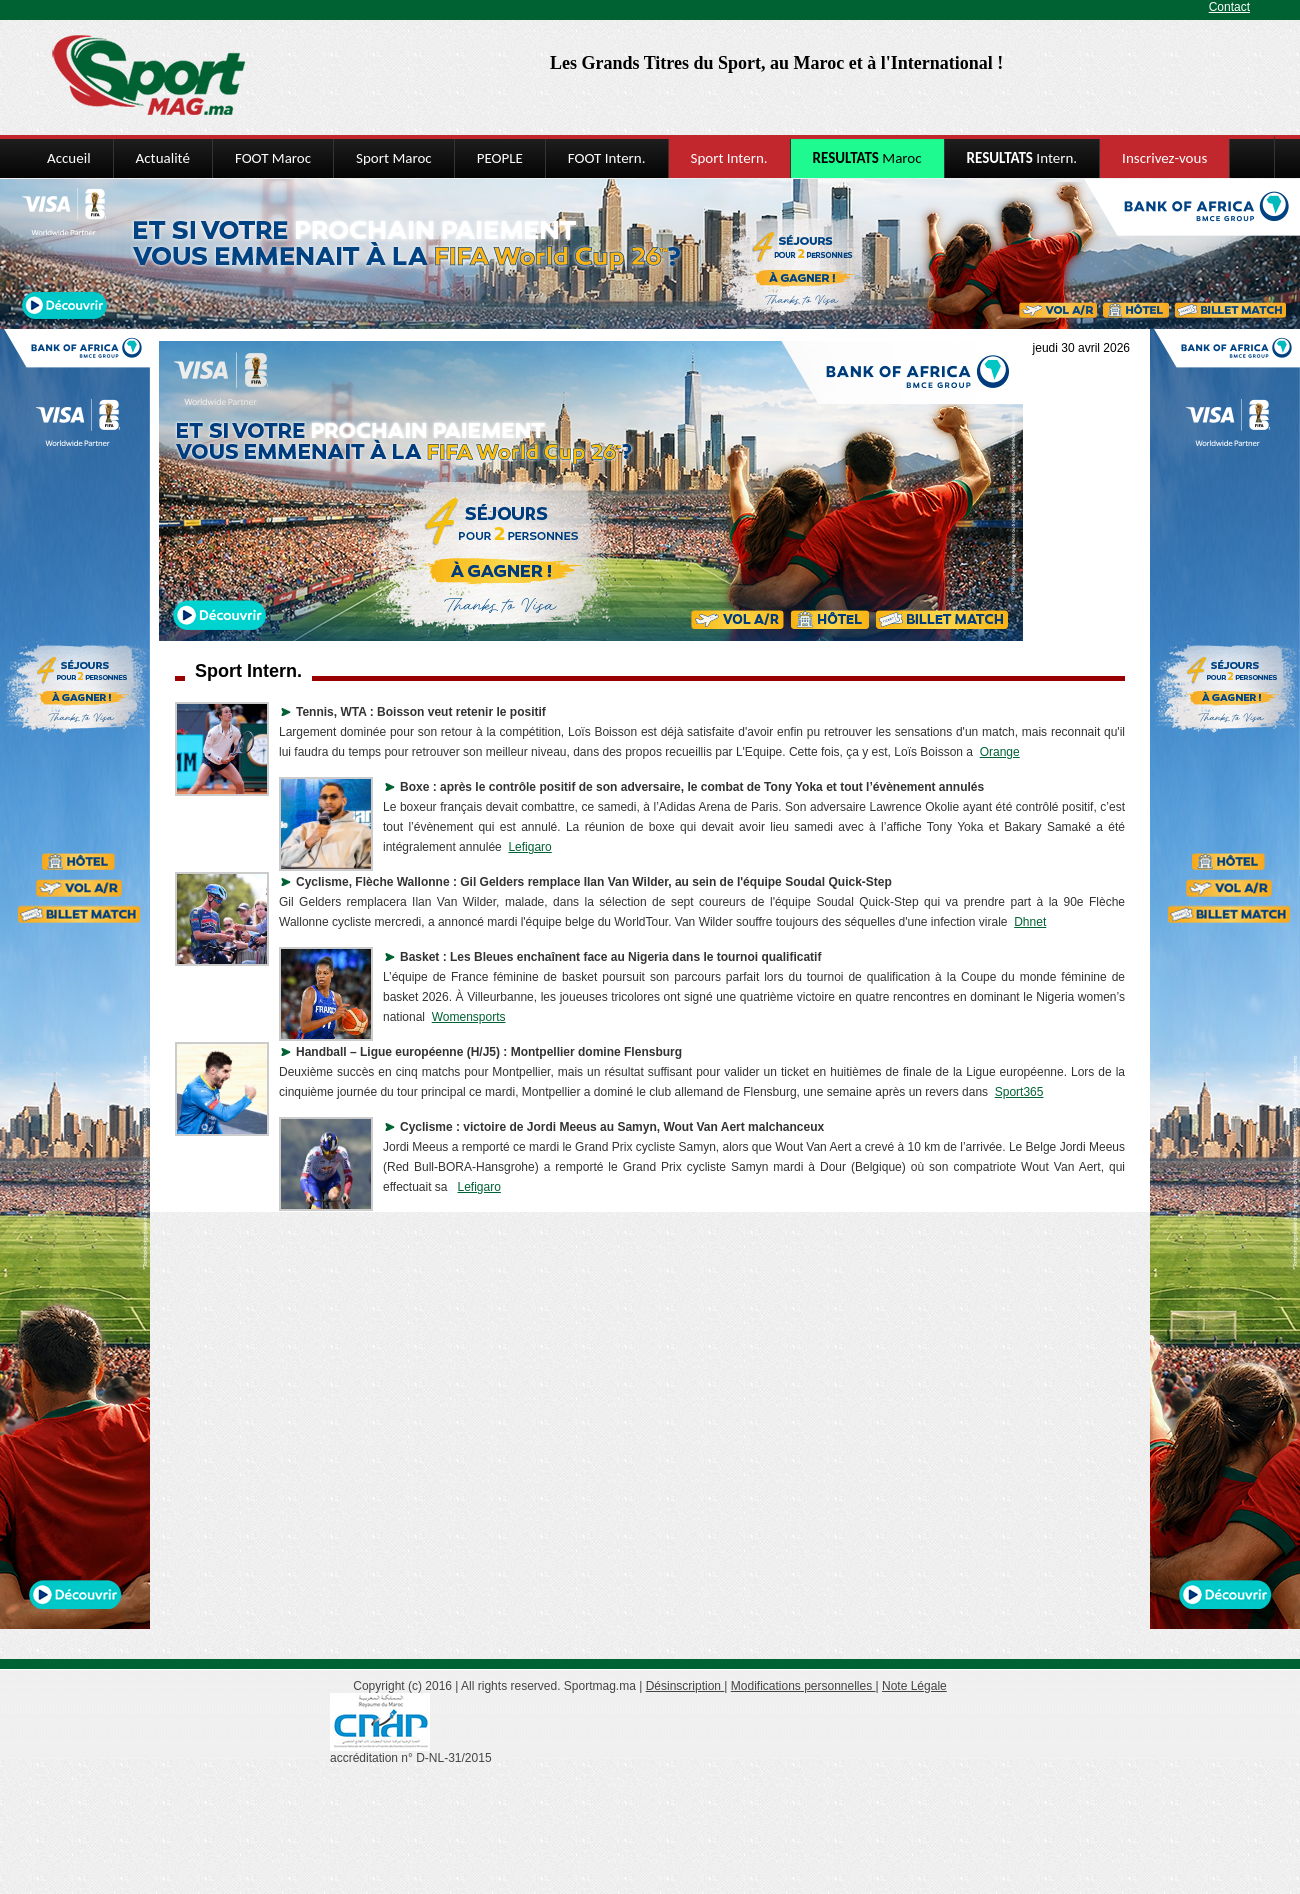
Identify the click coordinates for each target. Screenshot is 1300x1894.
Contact (1229, 7)
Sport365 (1019, 1092)
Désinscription (685, 1686)
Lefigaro (529, 847)
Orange (1000, 752)
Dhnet (1030, 922)
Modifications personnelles (803, 1686)
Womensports (469, 1017)
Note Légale (914, 1686)
